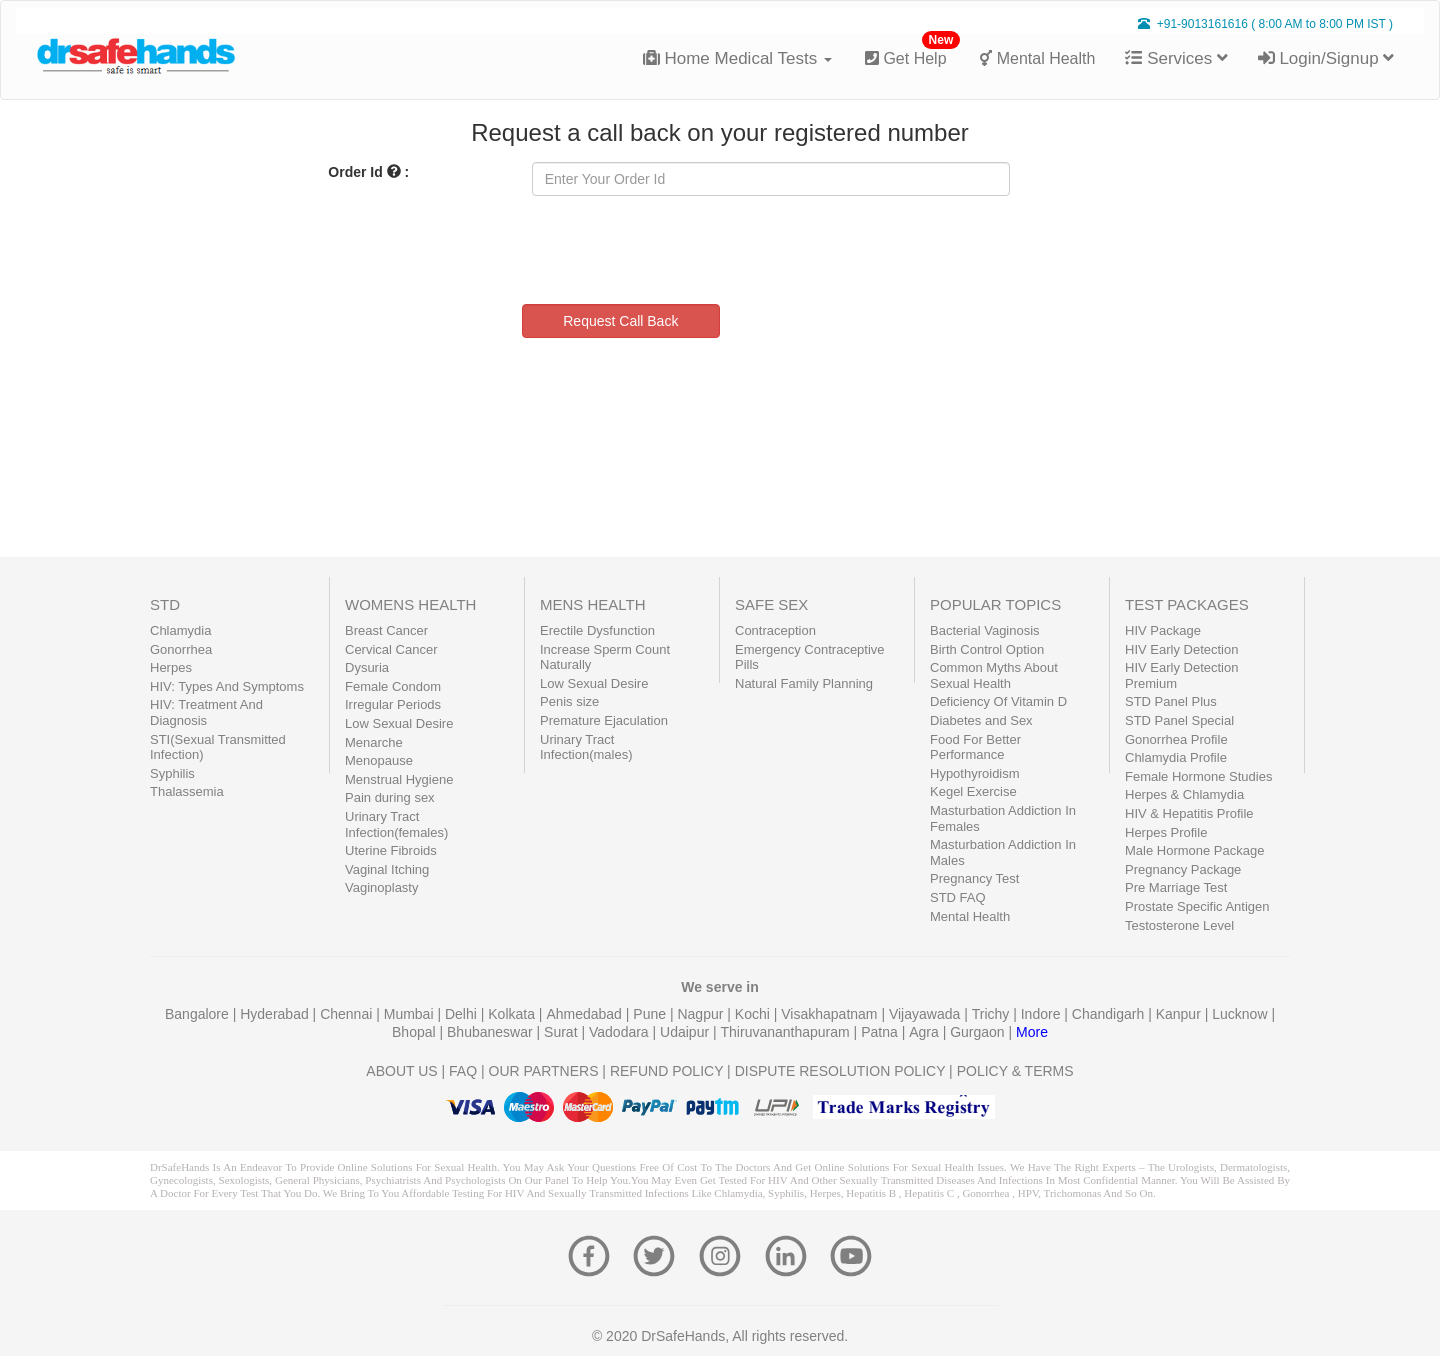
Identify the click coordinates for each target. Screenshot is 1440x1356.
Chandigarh (1110, 1014)
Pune (651, 1014)
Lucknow (1241, 1014)
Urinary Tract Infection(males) (586, 747)
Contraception (775, 630)
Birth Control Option (987, 649)
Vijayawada (926, 1014)
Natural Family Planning (804, 683)
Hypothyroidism (975, 773)
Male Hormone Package (1194, 850)
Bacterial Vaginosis (985, 630)
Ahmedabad (585, 1014)
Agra (925, 1032)
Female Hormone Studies (1198, 776)
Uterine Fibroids (391, 850)
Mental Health (1037, 58)
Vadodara (621, 1032)
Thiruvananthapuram (787, 1032)
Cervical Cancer (391, 649)
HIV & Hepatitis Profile (1189, 813)
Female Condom (393, 686)
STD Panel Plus (1171, 701)
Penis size (569, 701)
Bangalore (199, 1014)
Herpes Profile (1166, 832)
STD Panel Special (1179, 720)
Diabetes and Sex (981, 720)
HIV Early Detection (1181, 649)
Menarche (374, 742)
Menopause (379, 760)
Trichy (992, 1014)
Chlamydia (180, 630)
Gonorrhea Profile (1176, 739)
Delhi (463, 1014)
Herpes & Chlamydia (1184, 794)
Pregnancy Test (974, 878)
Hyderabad (276, 1014)
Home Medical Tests (737, 58)
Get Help (912, 50)
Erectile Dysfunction (597, 630)
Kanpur (1180, 1014)
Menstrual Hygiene (399, 779)
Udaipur (686, 1032)
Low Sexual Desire (399, 723)
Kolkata (513, 1014)
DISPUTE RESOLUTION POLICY (840, 1071)
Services (1176, 58)
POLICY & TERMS (1015, 1071)
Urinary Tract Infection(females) (396, 824)
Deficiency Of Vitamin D (998, 701)
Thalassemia (187, 791)
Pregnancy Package (1183, 869)
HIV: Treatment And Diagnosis (206, 712)
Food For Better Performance (975, 747)
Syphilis (172, 773)
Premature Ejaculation (604, 720)
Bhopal (415, 1032)
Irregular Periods (393, 704)
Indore (1043, 1014)
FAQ (463, 1071)
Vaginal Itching (387, 869)
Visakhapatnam (831, 1014)
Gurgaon (979, 1032)
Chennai (348, 1014)
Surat (562, 1032)
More (1032, 1032)
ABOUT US (401, 1071)
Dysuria (367, 667)
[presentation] (684, 250)
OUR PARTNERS (544, 1071)
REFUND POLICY (666, 1071)
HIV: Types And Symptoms (227, 686)
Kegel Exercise (973, 791)
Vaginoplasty (381, 887)
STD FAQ (958, 897)
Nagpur (702, 1014)
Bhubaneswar (492, 1032)
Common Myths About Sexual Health (994, 675)
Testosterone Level (1179, 925)
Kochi (754, 1014)
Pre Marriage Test (1176, 887)
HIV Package (1163, 630)
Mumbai (411, 1014)
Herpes (171, 667)
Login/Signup (1326, 58)
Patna (881, 1032)
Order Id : (368, 172)
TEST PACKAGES (1187, 604)
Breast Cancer (386, 630)
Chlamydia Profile (1176, 757)
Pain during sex (390, 797)
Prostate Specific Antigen (1197, 906)
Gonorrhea (181, 649)
